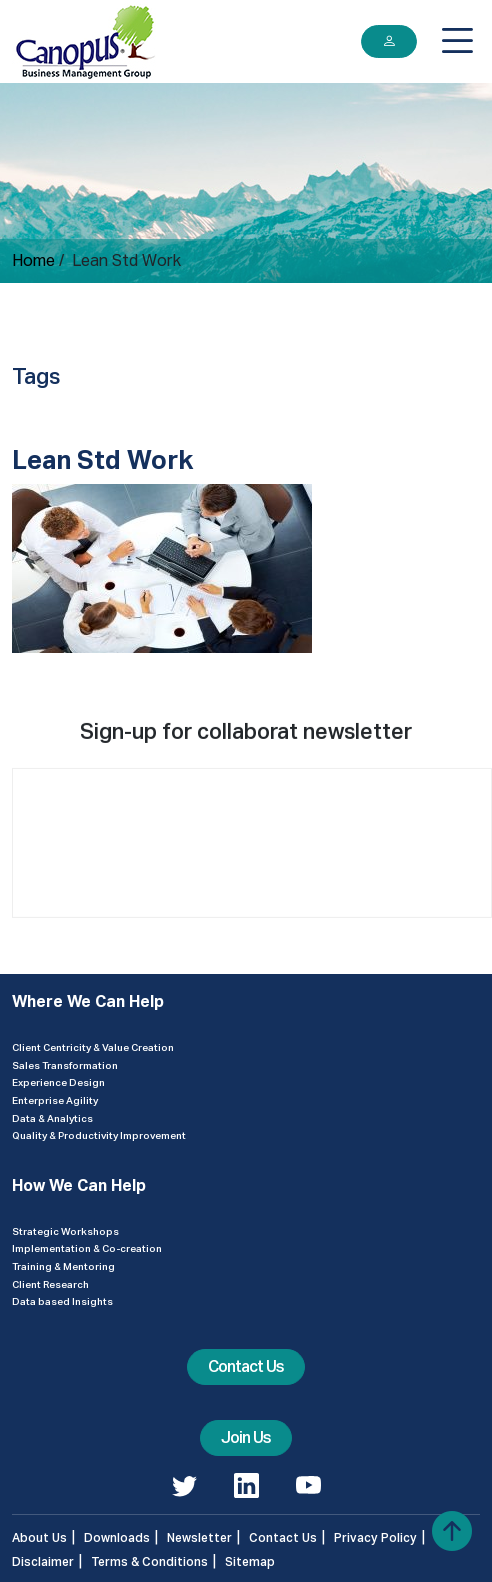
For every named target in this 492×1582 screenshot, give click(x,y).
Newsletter (199, 1537)
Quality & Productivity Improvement (99, 1135)
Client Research (50, 1284)
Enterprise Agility (55, 1100)
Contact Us (246, 1366)
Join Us (246, 1437)
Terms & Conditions (149, 1561)
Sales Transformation (65, 1065)
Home (33, 260)
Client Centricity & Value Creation (93, 1047)
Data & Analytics (52, 1118)
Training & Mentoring (63, 1266)
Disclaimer (43, 1561)
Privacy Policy (375, 1537)
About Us (39, 1537)
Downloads (117, 1537)
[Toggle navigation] (457, 41)
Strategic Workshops (65, 1231)
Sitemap (250, 1561)
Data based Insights (62, 1301)
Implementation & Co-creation (87, 1248)
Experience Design (58, 1082)
